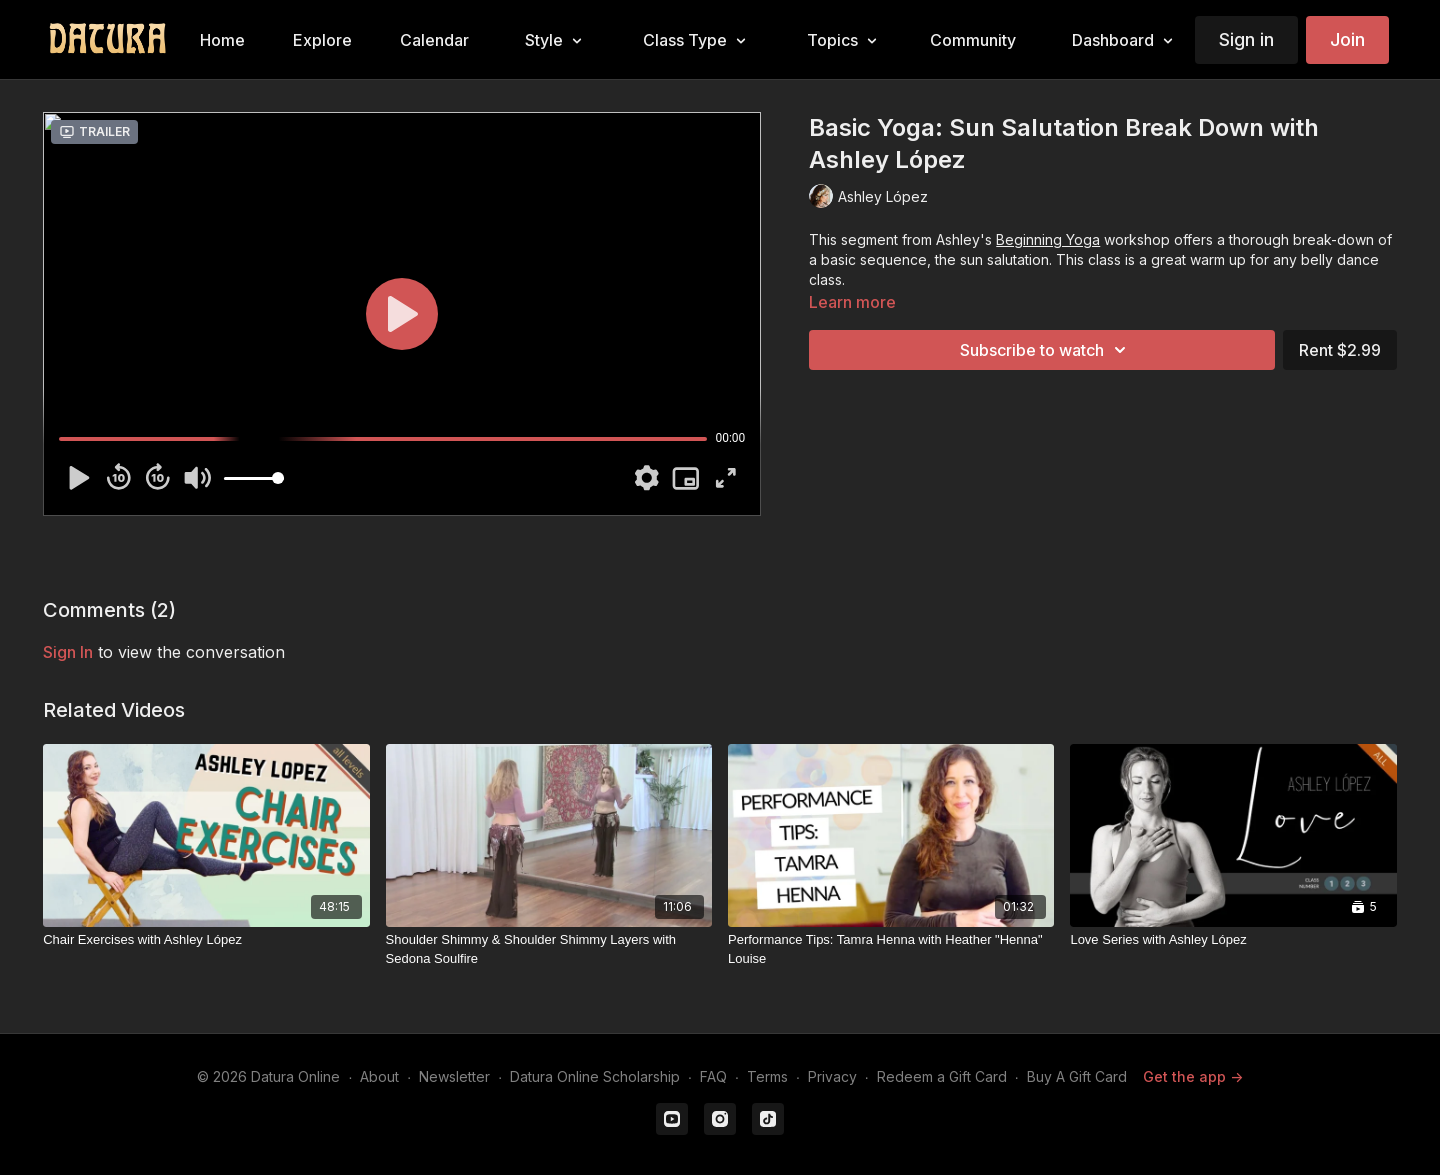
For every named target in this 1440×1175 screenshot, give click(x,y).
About (379, 1076)
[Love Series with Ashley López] (1233, 940)
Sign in (1246, 39)
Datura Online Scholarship (595, 1076)
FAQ (713, 1076)
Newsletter (454, 1076)
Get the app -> (1193, 1076)
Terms (767, 1076)
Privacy (832, 1076)
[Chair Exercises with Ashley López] (206, 940)
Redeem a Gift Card (942, 1076)
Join (1347, 39)
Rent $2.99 (1340, 350)
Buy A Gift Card (1077, 1076)
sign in (68, 652)
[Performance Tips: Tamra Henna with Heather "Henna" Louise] (891, 949)
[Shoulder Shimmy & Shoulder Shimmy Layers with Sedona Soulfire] (549, 949)
